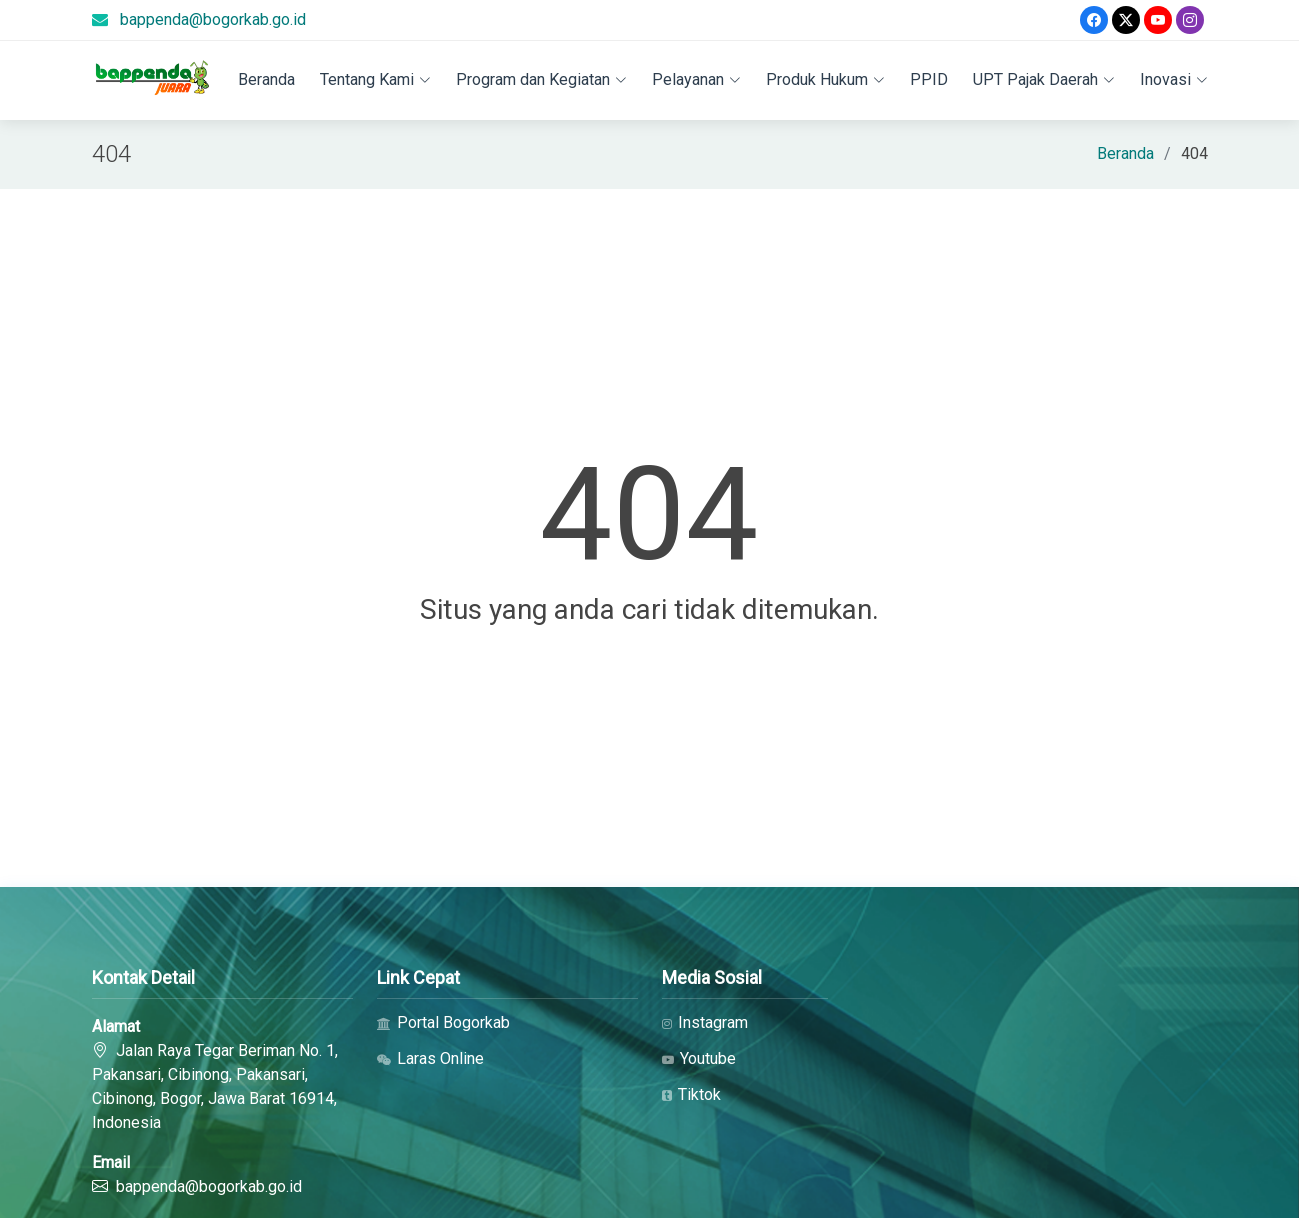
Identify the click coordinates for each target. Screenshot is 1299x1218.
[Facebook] (1094, 20)
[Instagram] (1190, 20)
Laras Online (430, 1059)
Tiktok (691, 1095)
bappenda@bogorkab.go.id (213, 19)
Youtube (699, 1059)
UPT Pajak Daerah (1044, 79)
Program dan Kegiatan (541, 79)
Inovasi (1174, 79)
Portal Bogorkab (443, 1023)
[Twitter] (1126, 20)
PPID (929, 79)
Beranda (266, 79)
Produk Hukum (825, 79)
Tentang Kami (375, 79)
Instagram (705, 1023)
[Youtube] (1158, 20)
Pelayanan (696, 79)
